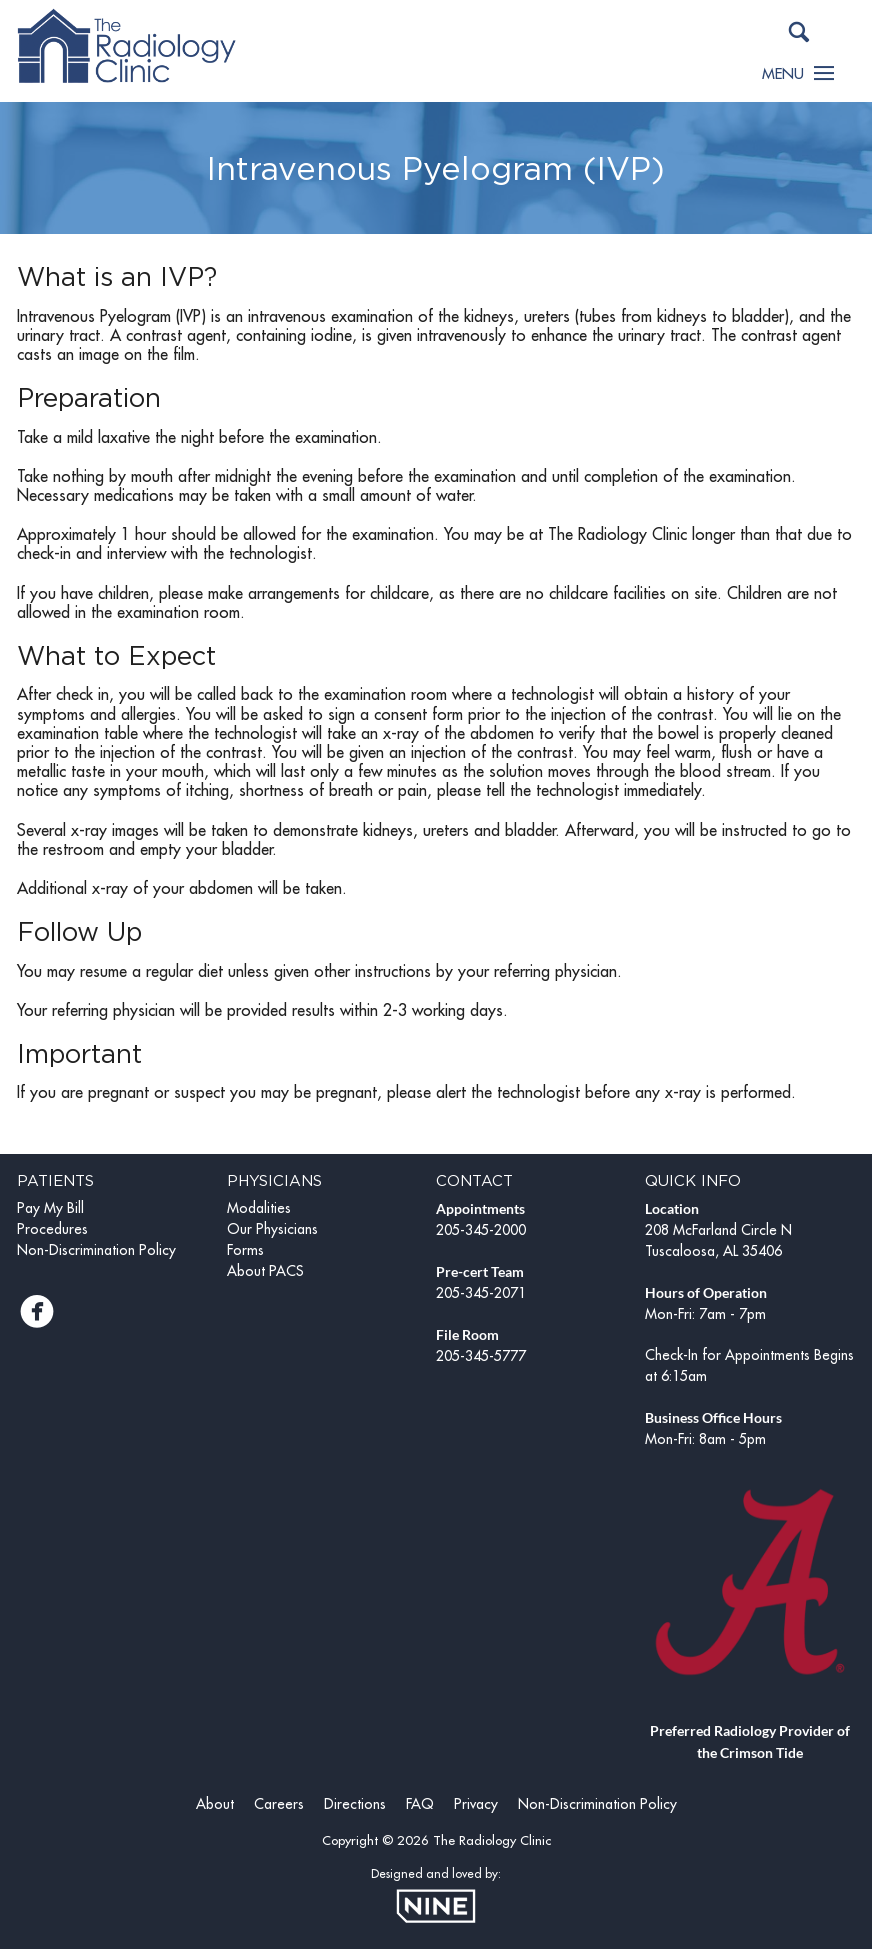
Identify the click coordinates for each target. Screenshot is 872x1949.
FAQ (420, 1804)
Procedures (52, 1229)
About (215, 1804)
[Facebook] (37, 1318)
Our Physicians (272, 1229)
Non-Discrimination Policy (96, 1250)
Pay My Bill (50, 1208)
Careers (279, 1804)
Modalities (259, 1208)
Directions (355, 1804)
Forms (245, 1250)
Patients (55, 1180)
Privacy (476, 1804)
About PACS (265, 1271)
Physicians (274, 1180)
